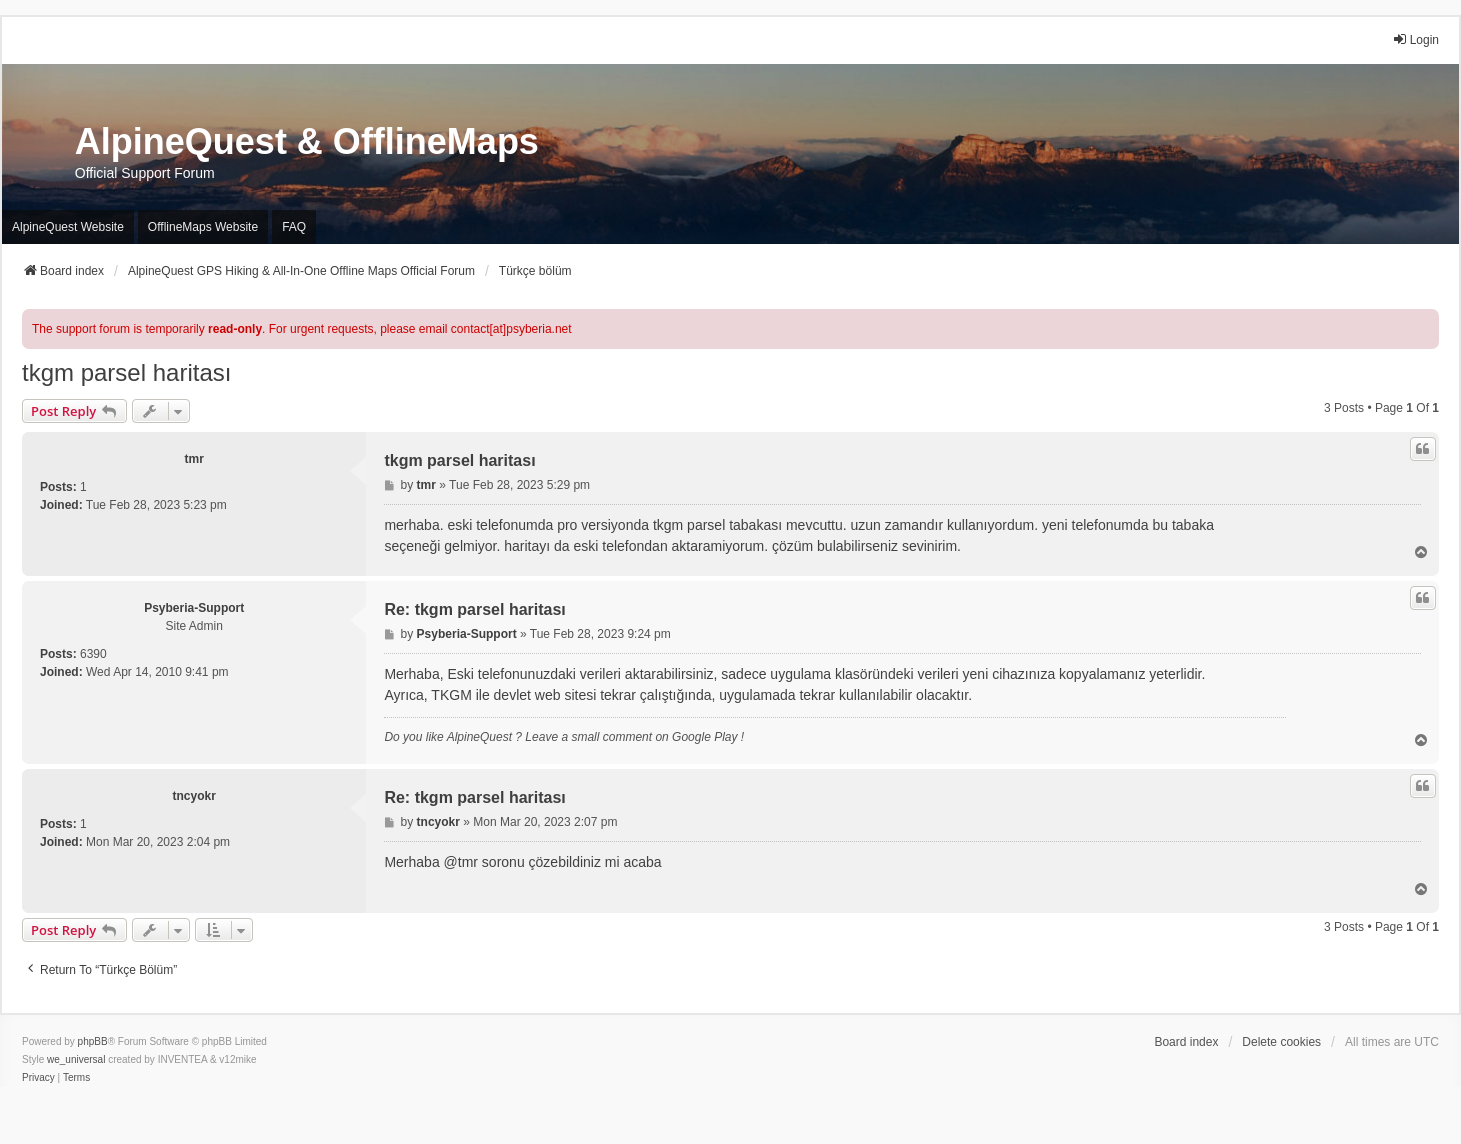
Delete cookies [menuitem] (1281, 1042)
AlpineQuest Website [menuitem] (68, 227)
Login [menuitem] (1415, 39)
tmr (194, 459)
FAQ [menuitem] (294, 227)
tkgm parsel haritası (126, 372)
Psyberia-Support (194, 608)
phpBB (93, 1041)
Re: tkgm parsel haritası (474, 609)
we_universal (76, 1059)
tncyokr (194, 796)
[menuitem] (38, 1078)
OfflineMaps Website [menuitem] (203, 227)
